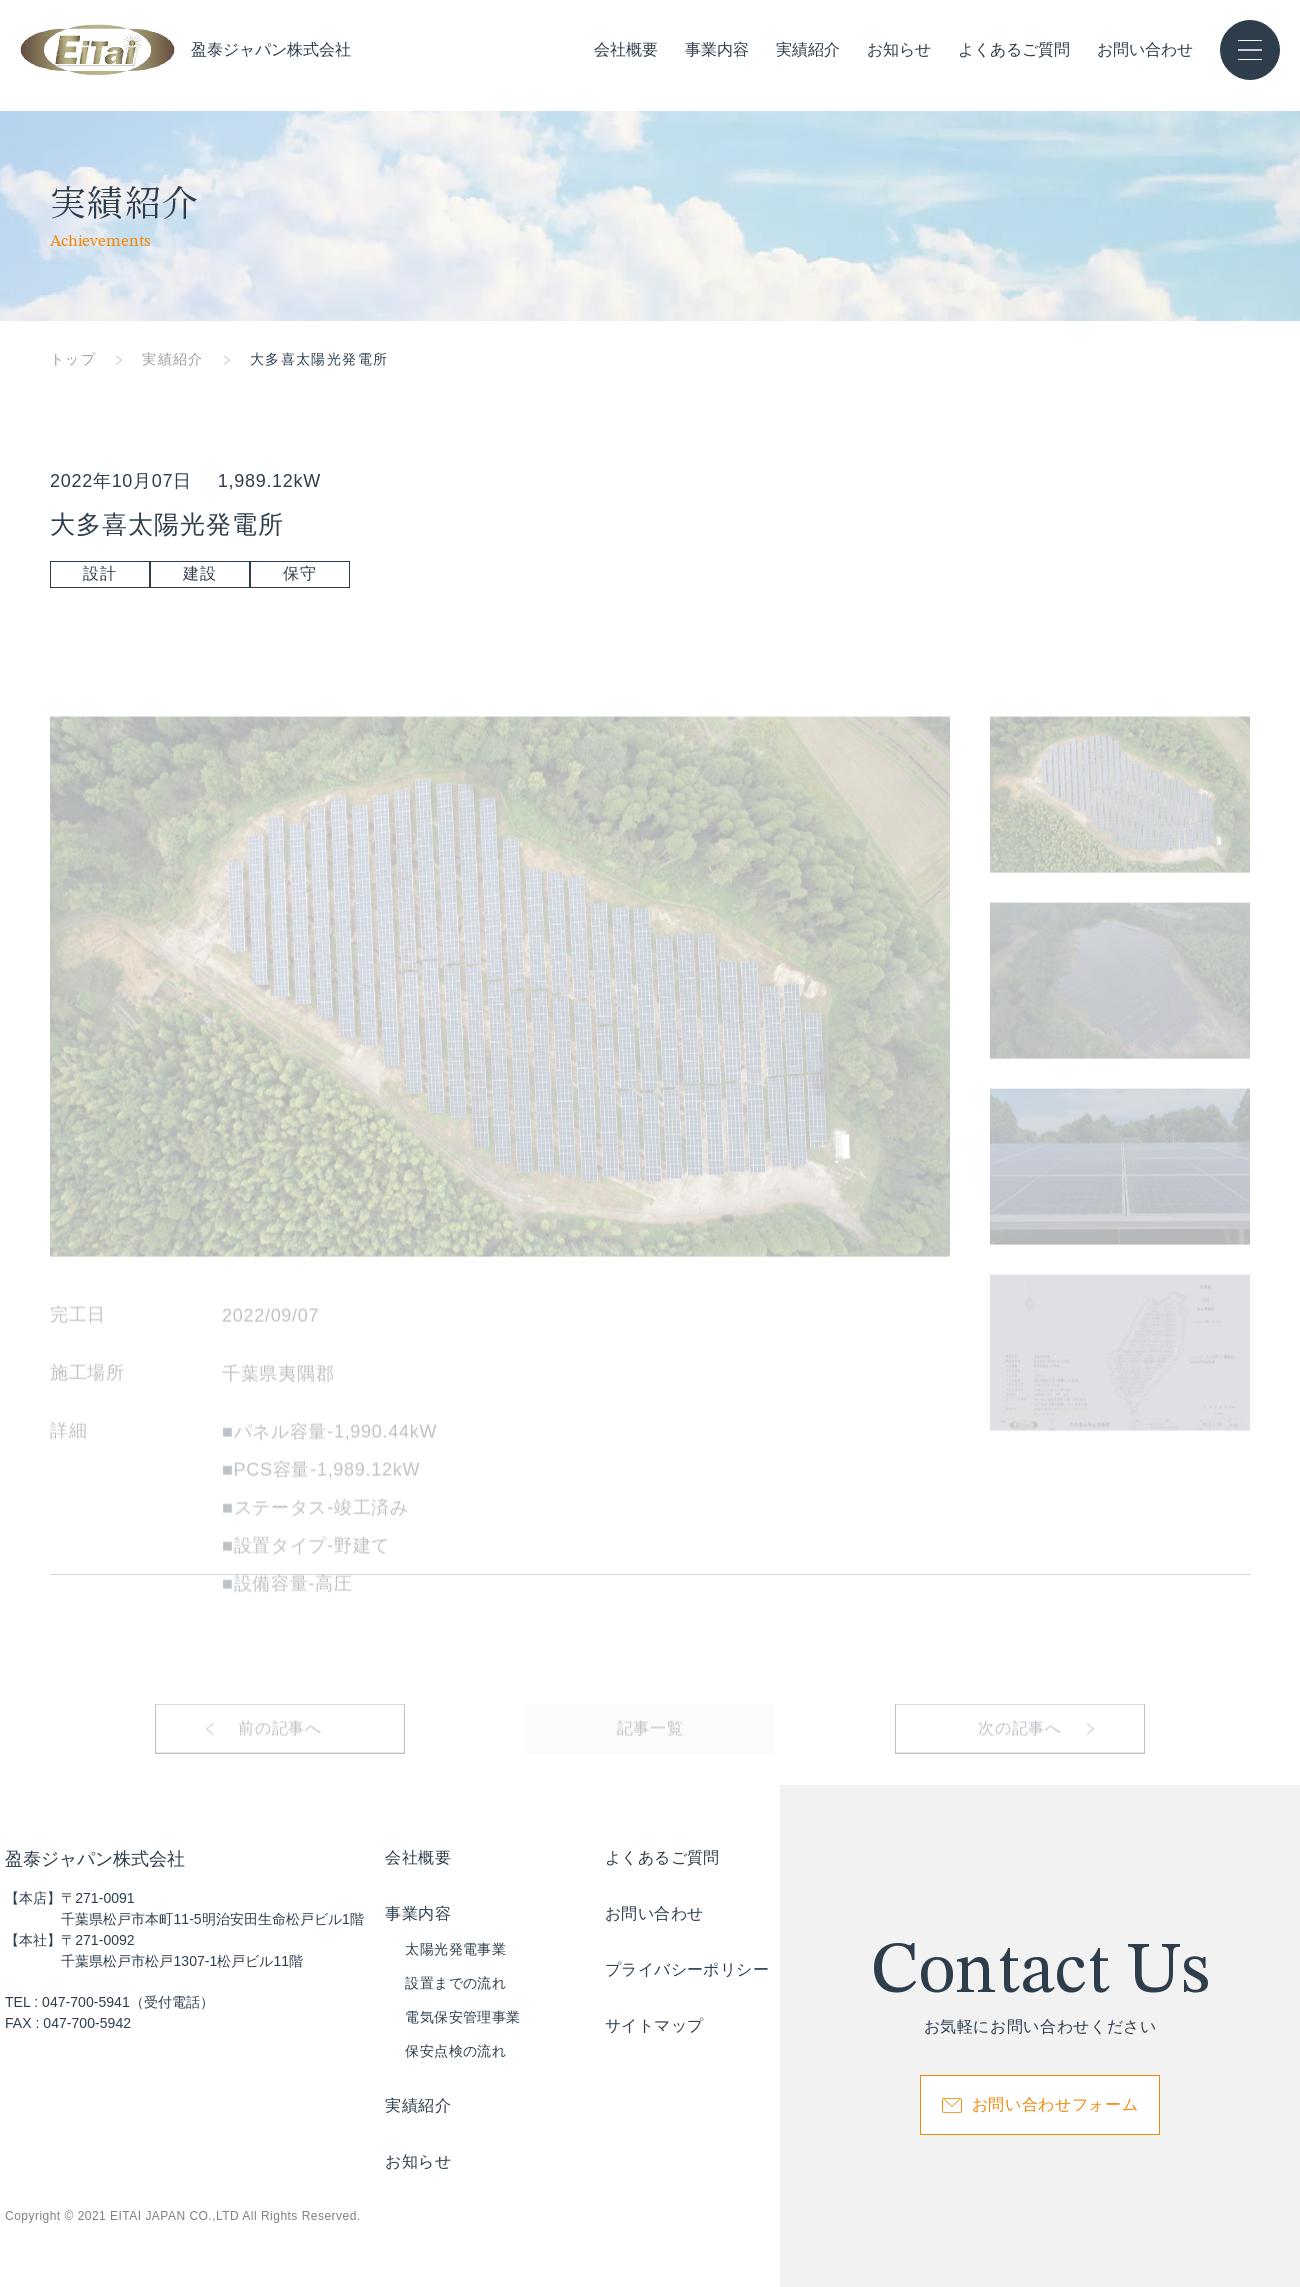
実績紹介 (808, 50)
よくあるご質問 (1014, 50)
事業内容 (717, 49)
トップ (73, 359)
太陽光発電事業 (455, 1949)
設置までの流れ (455, 1983)
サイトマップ (654, 2025)
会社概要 (626, 50)
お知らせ (899, 50)
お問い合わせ (1145, 50)
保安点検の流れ (455, 2051)
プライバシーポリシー (687, 1969)
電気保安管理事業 (462, 2017)
